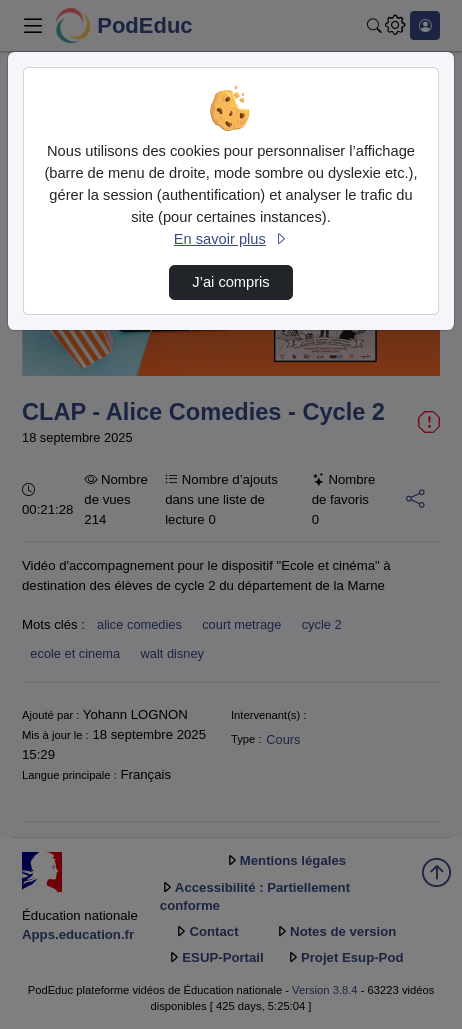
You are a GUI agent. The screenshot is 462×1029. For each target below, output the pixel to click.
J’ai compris (230, 282)
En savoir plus (231, 239)
